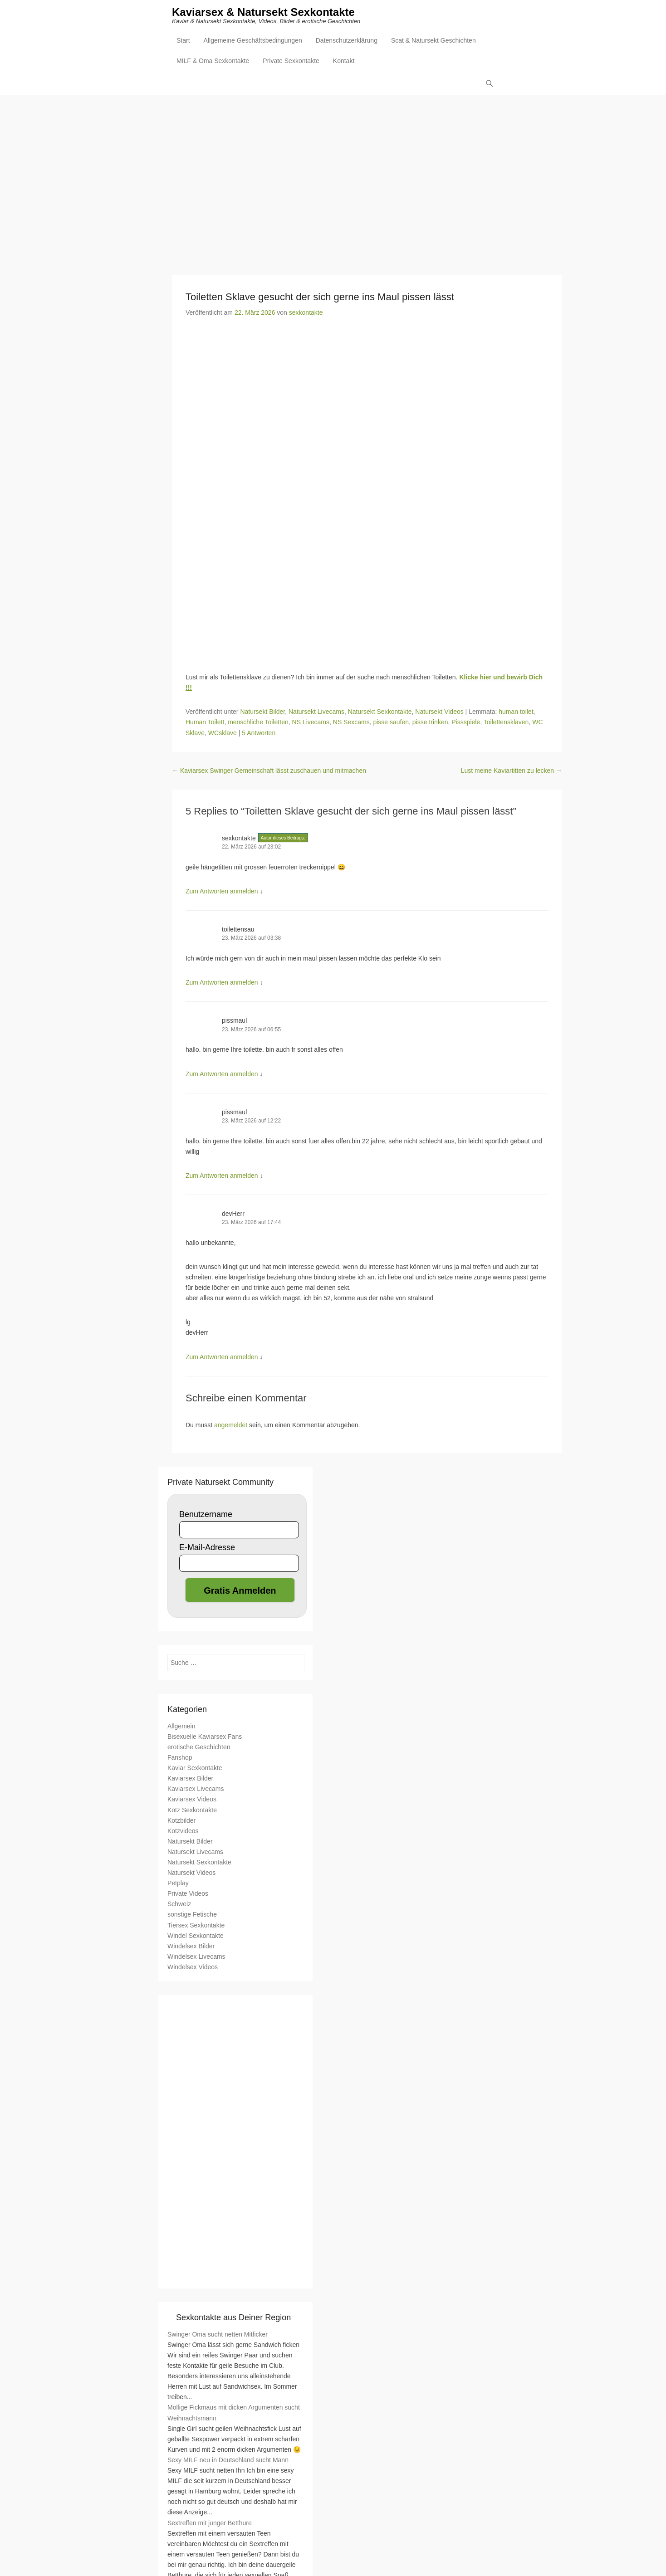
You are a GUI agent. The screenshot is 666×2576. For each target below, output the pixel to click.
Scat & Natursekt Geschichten (433, 41)
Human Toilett (205, 722)
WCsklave (222, 733)
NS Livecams (310, 722)
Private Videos (187, 1894)
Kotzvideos (182, 1831)
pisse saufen (391, 722)
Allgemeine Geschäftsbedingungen (253, 41)
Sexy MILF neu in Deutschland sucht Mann (228, 2460)
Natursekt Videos (439, 712)
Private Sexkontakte (291, 61)
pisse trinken (430, 722)
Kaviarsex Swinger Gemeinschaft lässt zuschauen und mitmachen (269, 771)
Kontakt (343, 61)
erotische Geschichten (198, 1747)
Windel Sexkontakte (195, 1936)
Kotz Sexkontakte (192, 1810)
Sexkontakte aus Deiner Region (233, 2317)
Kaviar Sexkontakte (194, 1768)
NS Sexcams (351, 722)
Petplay (178, 1883)
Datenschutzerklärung (346, 41)
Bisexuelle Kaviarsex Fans (204, 1737)
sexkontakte (306, 313)
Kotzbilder (181, 1821)
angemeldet (230, 1425)
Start (183, 41)
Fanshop (179, 1757)
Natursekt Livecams (316, 712)
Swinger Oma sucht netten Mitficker (217, 2334)
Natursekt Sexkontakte (380, 712)
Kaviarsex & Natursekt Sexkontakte (263, 12)
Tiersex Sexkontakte (196, 1925)
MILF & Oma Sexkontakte (212, 61)
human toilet (516, 712)
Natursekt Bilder (262, 712)
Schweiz (179, 1904)
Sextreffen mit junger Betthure (209, 2523)
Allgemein (181, 1726)
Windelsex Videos (192, 1967)
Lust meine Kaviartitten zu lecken (511, 771)
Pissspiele (465, 722)
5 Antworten (258, 733)
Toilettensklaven (506, 722)
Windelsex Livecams (196, 1957)
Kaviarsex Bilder (190, 1778)
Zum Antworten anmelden (222, 891)
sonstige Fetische (192, 1914)
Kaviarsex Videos (191, 1799)
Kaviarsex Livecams (195, 1789)
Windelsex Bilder (191, 1946)
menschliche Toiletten (258, 722)
